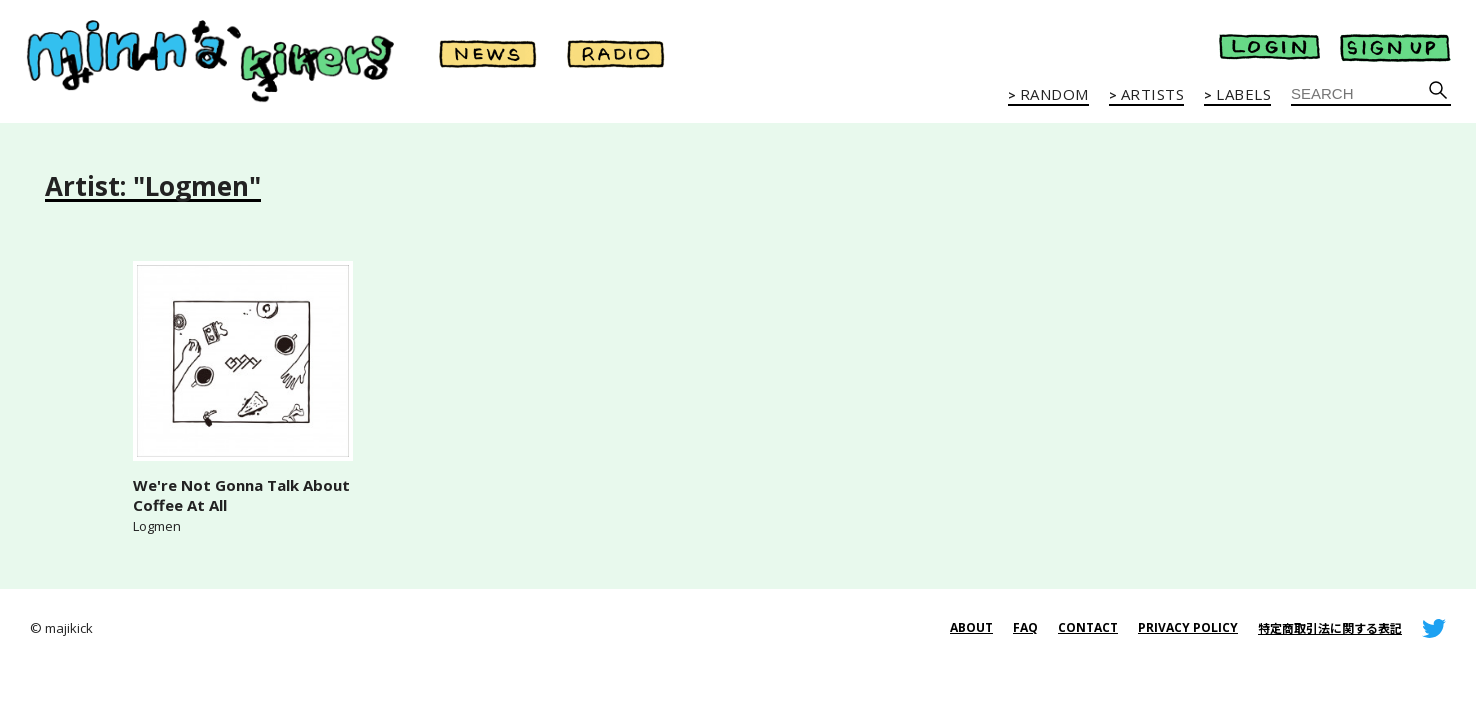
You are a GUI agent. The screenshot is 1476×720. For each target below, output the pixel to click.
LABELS (1243, 95)
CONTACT (1088, 627)
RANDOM (1054, 95)
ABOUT (971, 627)
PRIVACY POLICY (1188, 627)
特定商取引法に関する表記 (1330, 628)
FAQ (1025, 627)
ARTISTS (1153, 95)
